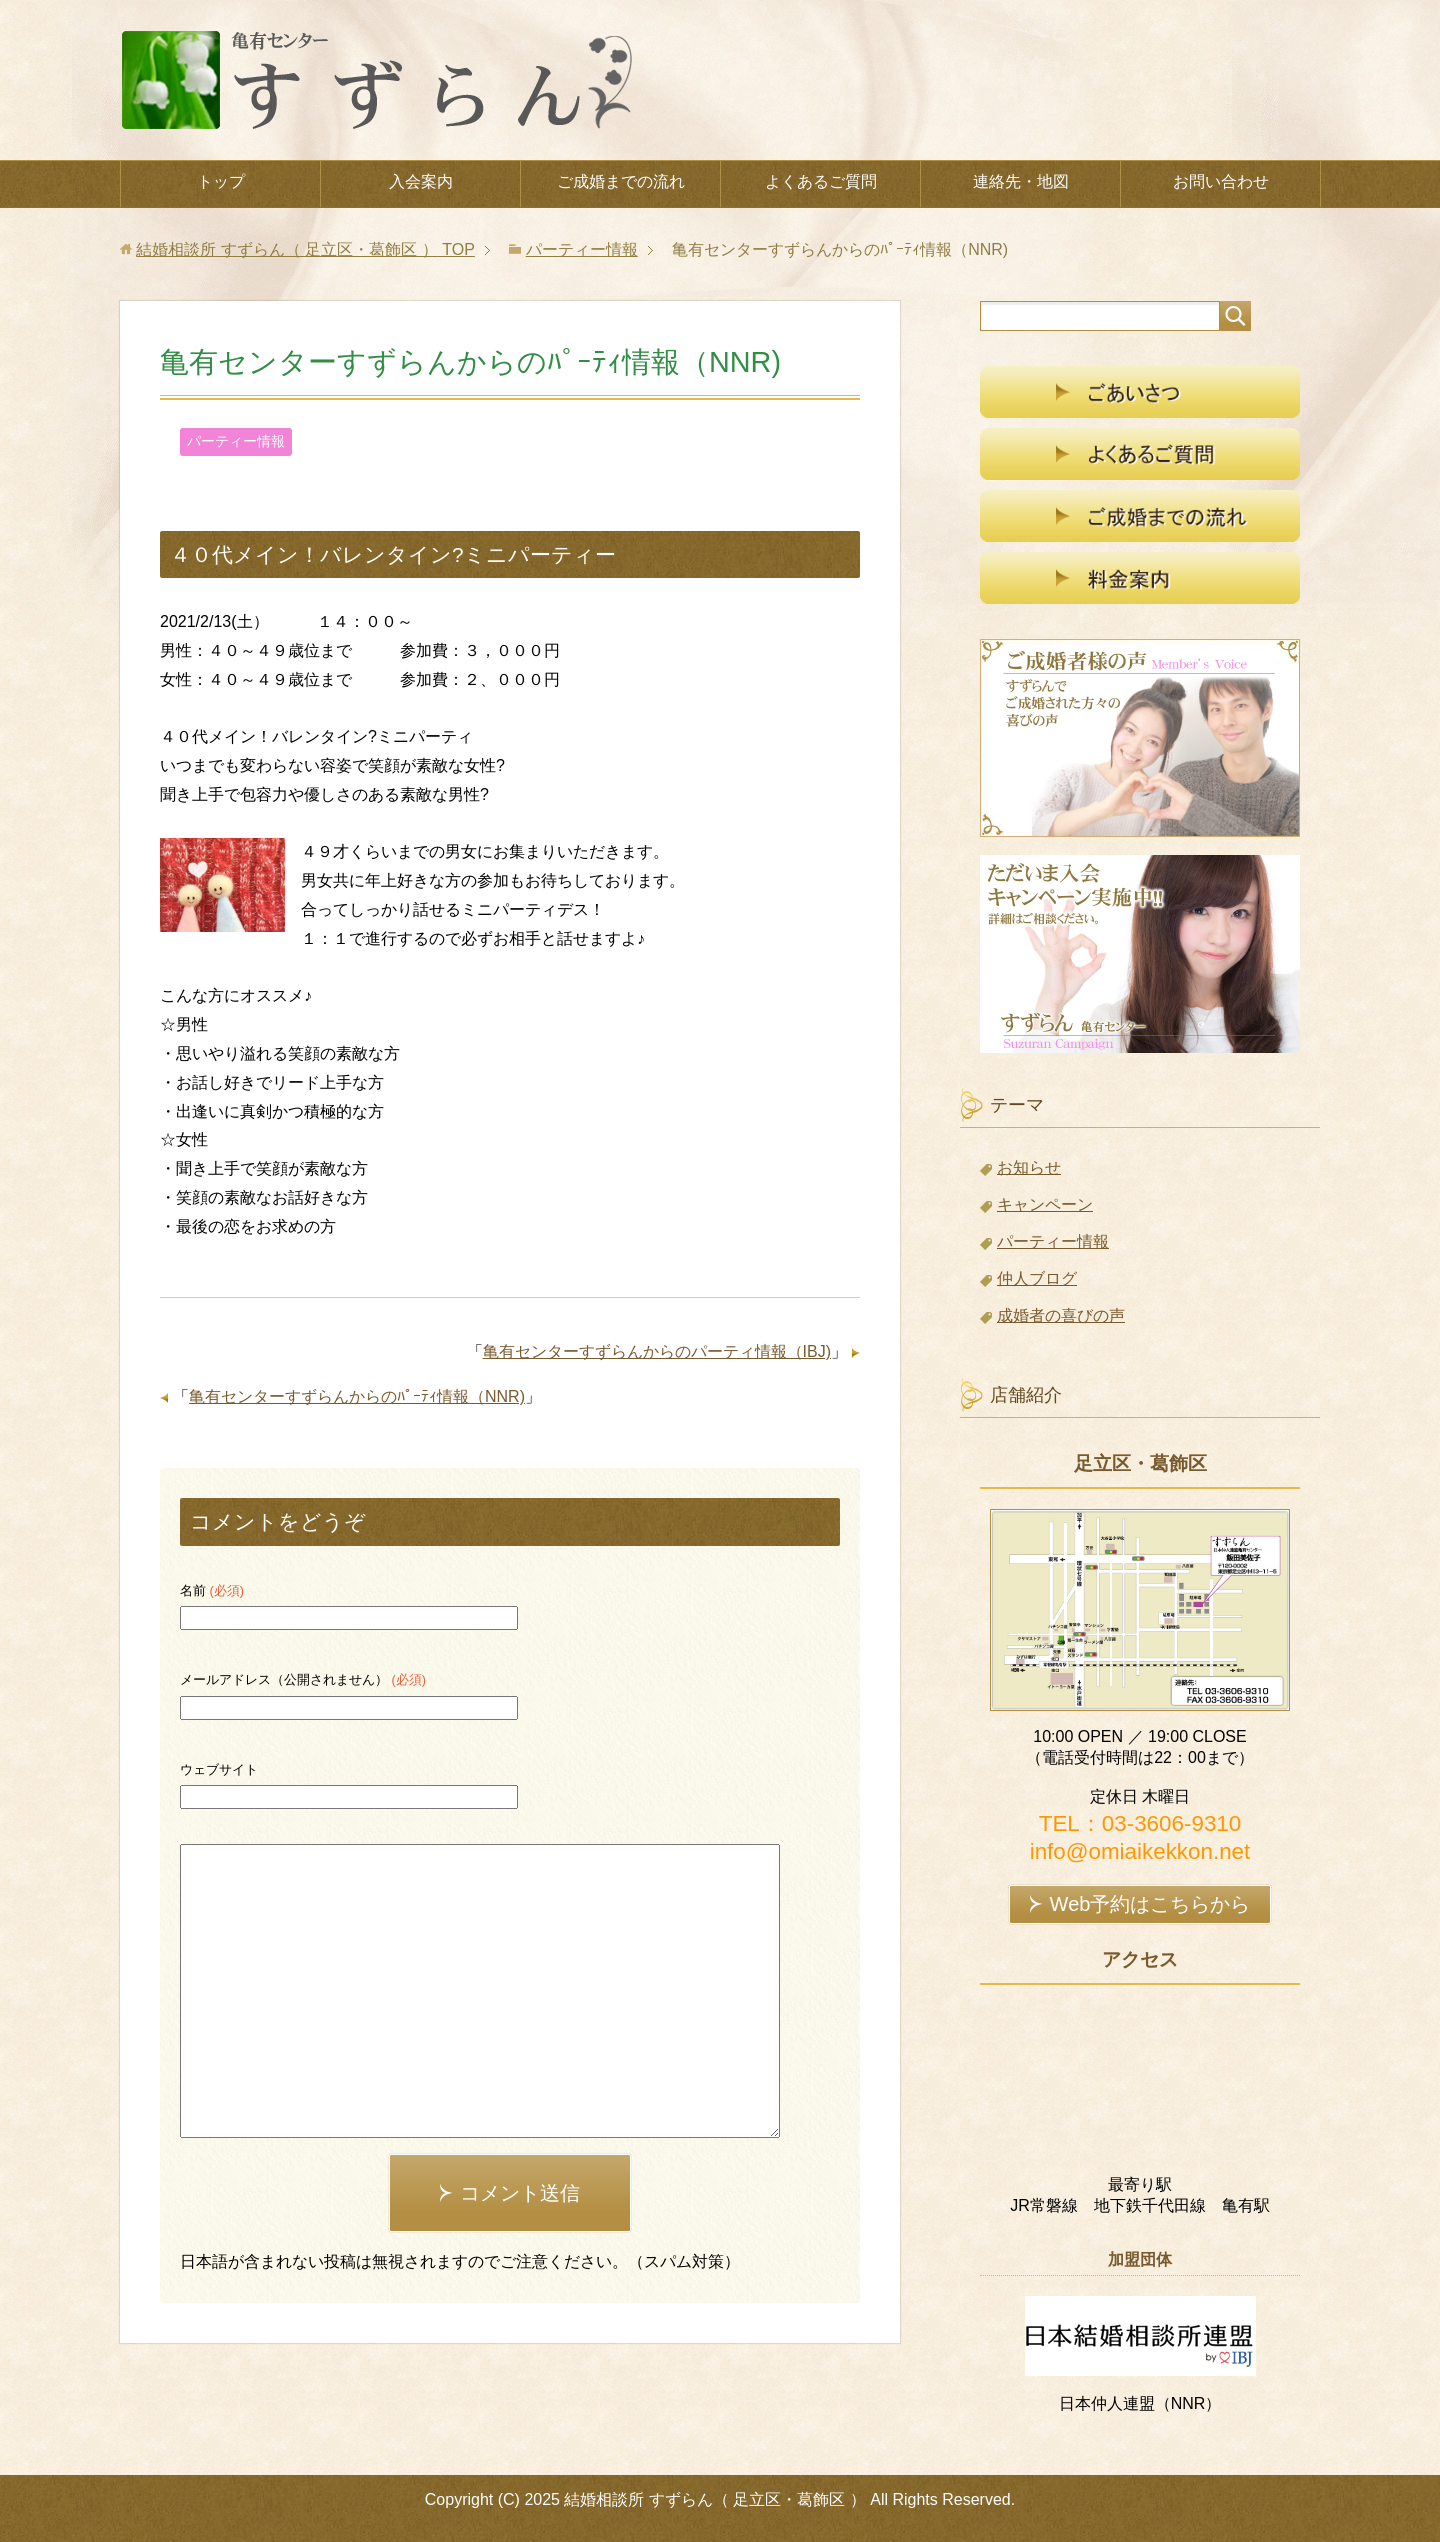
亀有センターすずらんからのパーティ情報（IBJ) (657, 1351)
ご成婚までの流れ (621, 181)
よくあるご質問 (821, 181)
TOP (305, 249)
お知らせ (1029, 1167)
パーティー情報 (236, 441)
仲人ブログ (1037, 1278)
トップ (221, 181)
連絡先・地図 (1021, 181)
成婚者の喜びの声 (1061, 1315)
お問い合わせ (1221, 181)
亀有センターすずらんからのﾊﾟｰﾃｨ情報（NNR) (357, 1396)
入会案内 (421, 181)
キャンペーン (1045, 1204)
